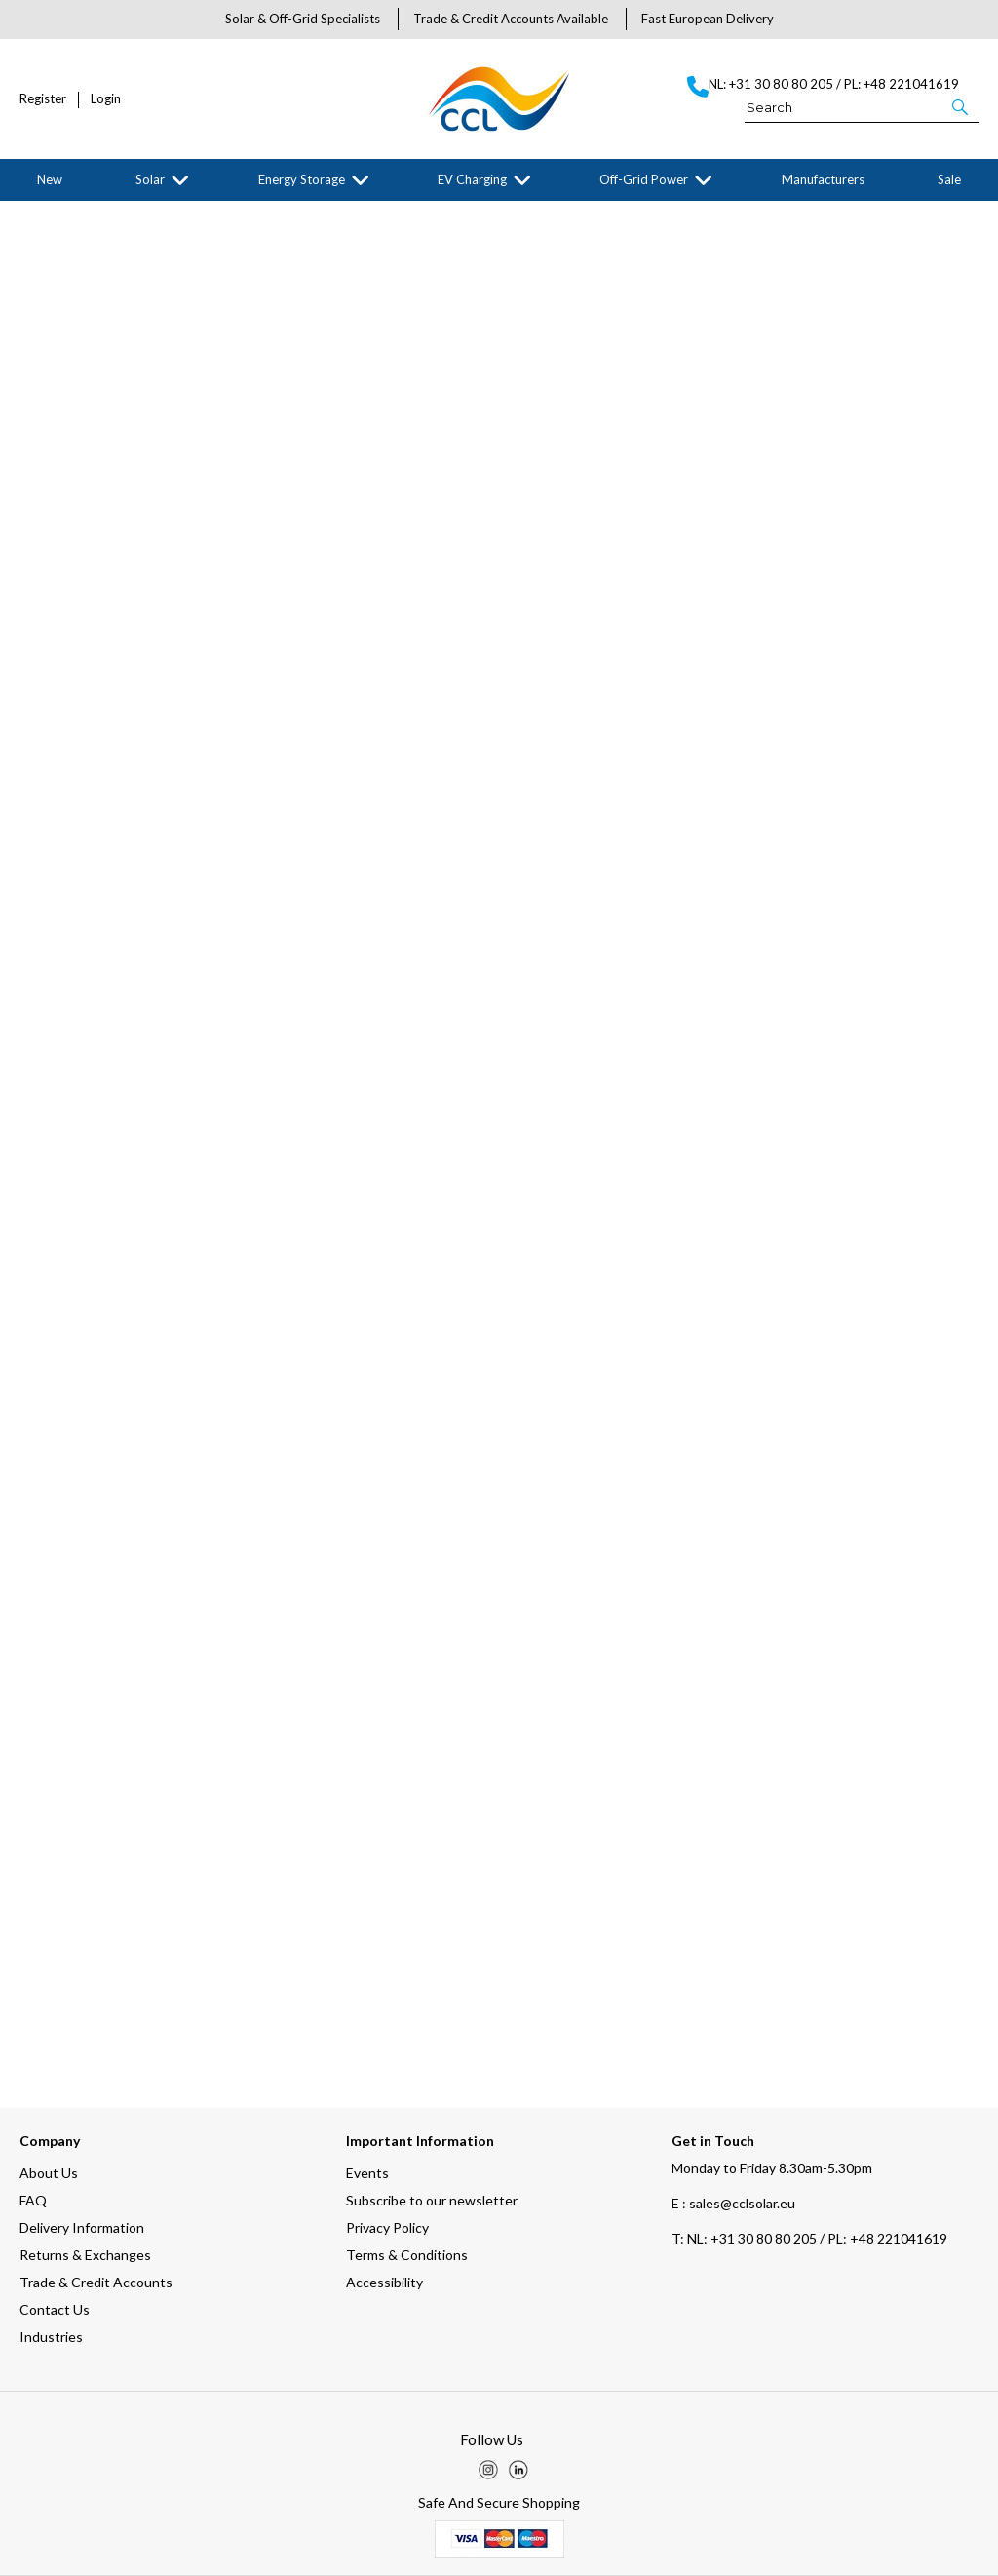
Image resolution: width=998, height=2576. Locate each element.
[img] (488, 2469)
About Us (48, 2173)
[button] (961, 106)
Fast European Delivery (707, 18)
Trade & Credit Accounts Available (510, 18)
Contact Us (54, 2309)
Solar (150, 179)
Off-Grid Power (643, 179)
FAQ (33, 2200)
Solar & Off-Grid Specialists (302, 18)
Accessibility (384, 2282)
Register (42, 99)
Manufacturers (823, 179)
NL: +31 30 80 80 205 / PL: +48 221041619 (809, 2238)
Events (367, 2173)
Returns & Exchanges (85, 2254)
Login (106, 99)
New (49, 179)
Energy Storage (301, 179)
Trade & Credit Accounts (96, 2282)
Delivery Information (81, 2227)
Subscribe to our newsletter (432, 2200)
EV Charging (472, 179)
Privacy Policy (387, 2227)
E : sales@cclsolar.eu (733, 2203)
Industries (51, 2336)
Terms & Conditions (407, 2254)
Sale (949, 179)
